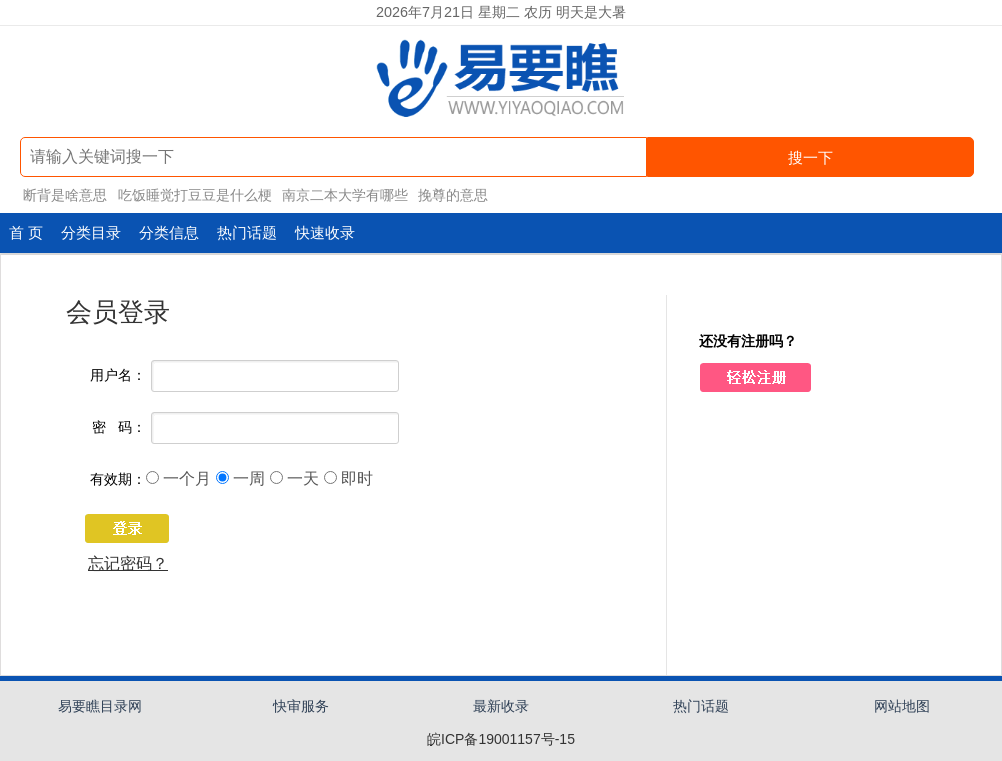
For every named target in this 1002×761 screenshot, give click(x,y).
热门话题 (247, 232)
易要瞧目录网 (100, 706)
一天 (303, 478)
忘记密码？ (128, 563)
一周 (249, 478)
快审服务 (301, 706)
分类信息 (169, 232)
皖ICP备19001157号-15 (501, 739)
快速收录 (325, 232)
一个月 (187, 478)
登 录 (117, 531)
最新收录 (501, 706)
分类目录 (91, 232)
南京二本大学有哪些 (345, 195)
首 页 (26, 232)
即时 (357, 478)
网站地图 (902, 706)
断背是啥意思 (65, 195)
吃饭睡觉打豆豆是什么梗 (195, 195)
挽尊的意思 (453, 195)
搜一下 (810, 157)
